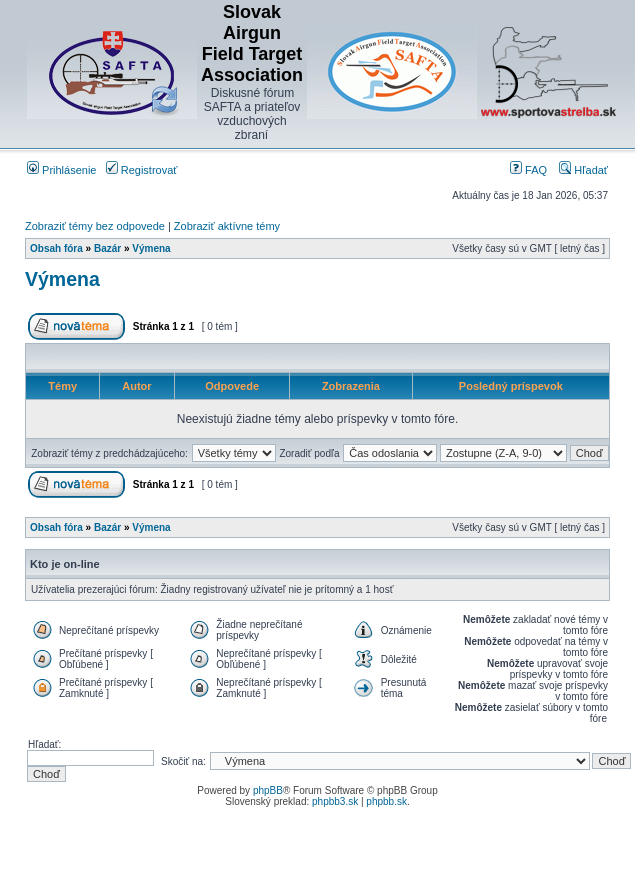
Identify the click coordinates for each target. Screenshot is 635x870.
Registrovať (142, 170)
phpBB (268, 790)
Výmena (151, 248)
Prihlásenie (61, 170)
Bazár (107, 248)
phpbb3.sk (335, 801)
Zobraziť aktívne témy (227, 226)
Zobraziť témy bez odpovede (95, 226)
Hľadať (583, 170)
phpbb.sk (386, 801)
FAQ (528, 170)
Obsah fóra (56, 248)
